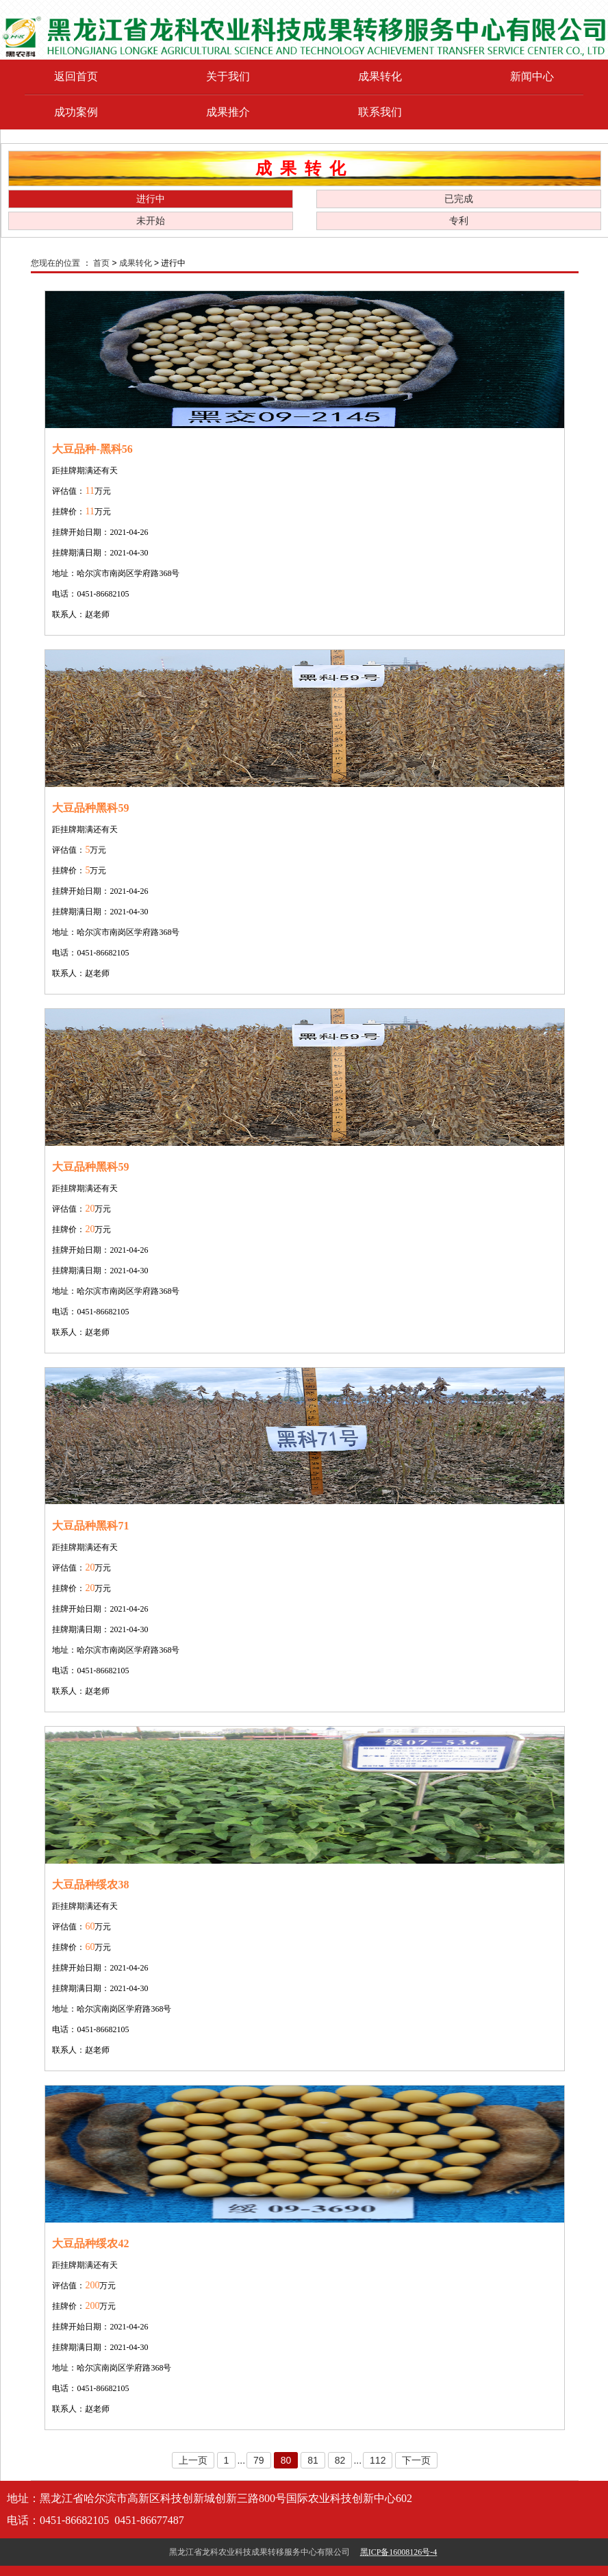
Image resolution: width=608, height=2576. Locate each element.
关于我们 (228, 76)
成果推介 (228, 112)
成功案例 (76, 112)
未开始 (150, 221)
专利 (458, 221)
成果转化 (380, 76)
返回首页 (76, 76)
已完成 (458, 199)
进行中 (150, 199)
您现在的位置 (55, 263)
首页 (101, 263)
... (241, 2460)
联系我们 (380, 112)
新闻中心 (532, 76)
